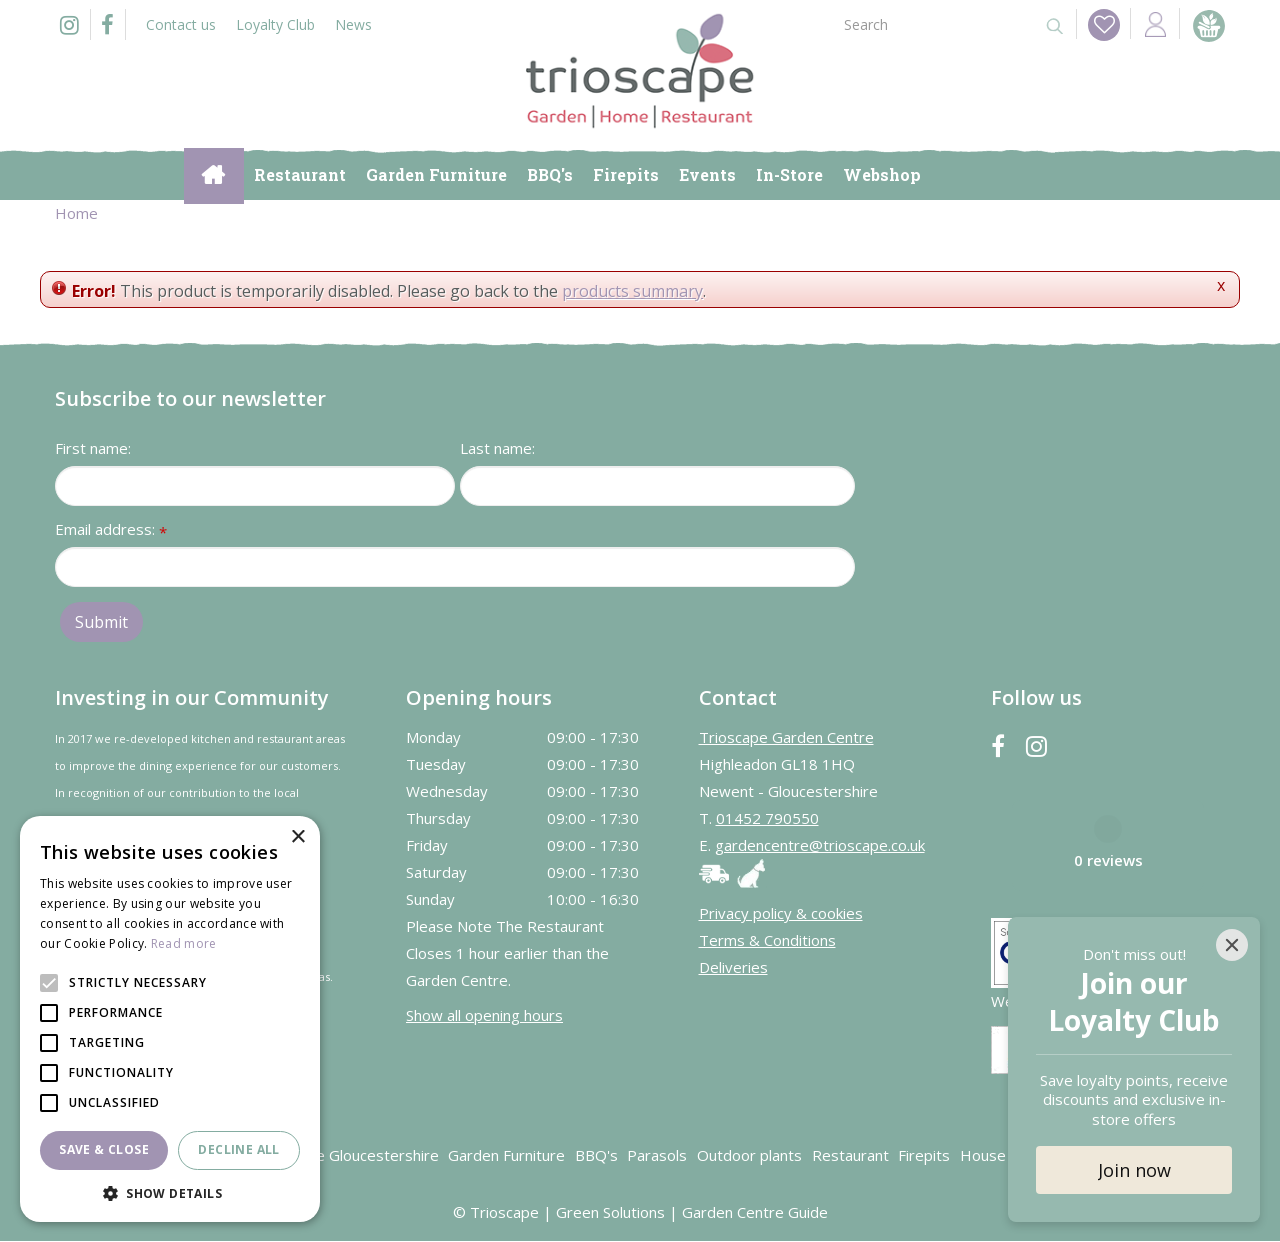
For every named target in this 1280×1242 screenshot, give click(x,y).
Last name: (497, 449)
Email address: (111, 531)
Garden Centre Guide (755, 1213)
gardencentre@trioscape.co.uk (820, 846)
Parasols (657, 1156)
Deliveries (733, 968)
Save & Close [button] (104, 1149)
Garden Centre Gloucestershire (331, 1156)
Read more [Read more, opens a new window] (184, 943)
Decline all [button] (238, 1149)
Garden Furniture (506, 1156)
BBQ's (596, 1156)
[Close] (1232, 945)
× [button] (297, 837)
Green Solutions (610, 1213)
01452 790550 (767, 819)
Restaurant (850, 1156)
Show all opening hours (484, 1015)
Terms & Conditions (767, 941)
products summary (632, 291)
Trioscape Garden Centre (786, 738)
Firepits (924, 1156)
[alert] (170, 1019)
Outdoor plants (749, 1156)
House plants (1006, 1156)
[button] (170, 1192)
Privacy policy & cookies (781, 914)
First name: (93, 449)
